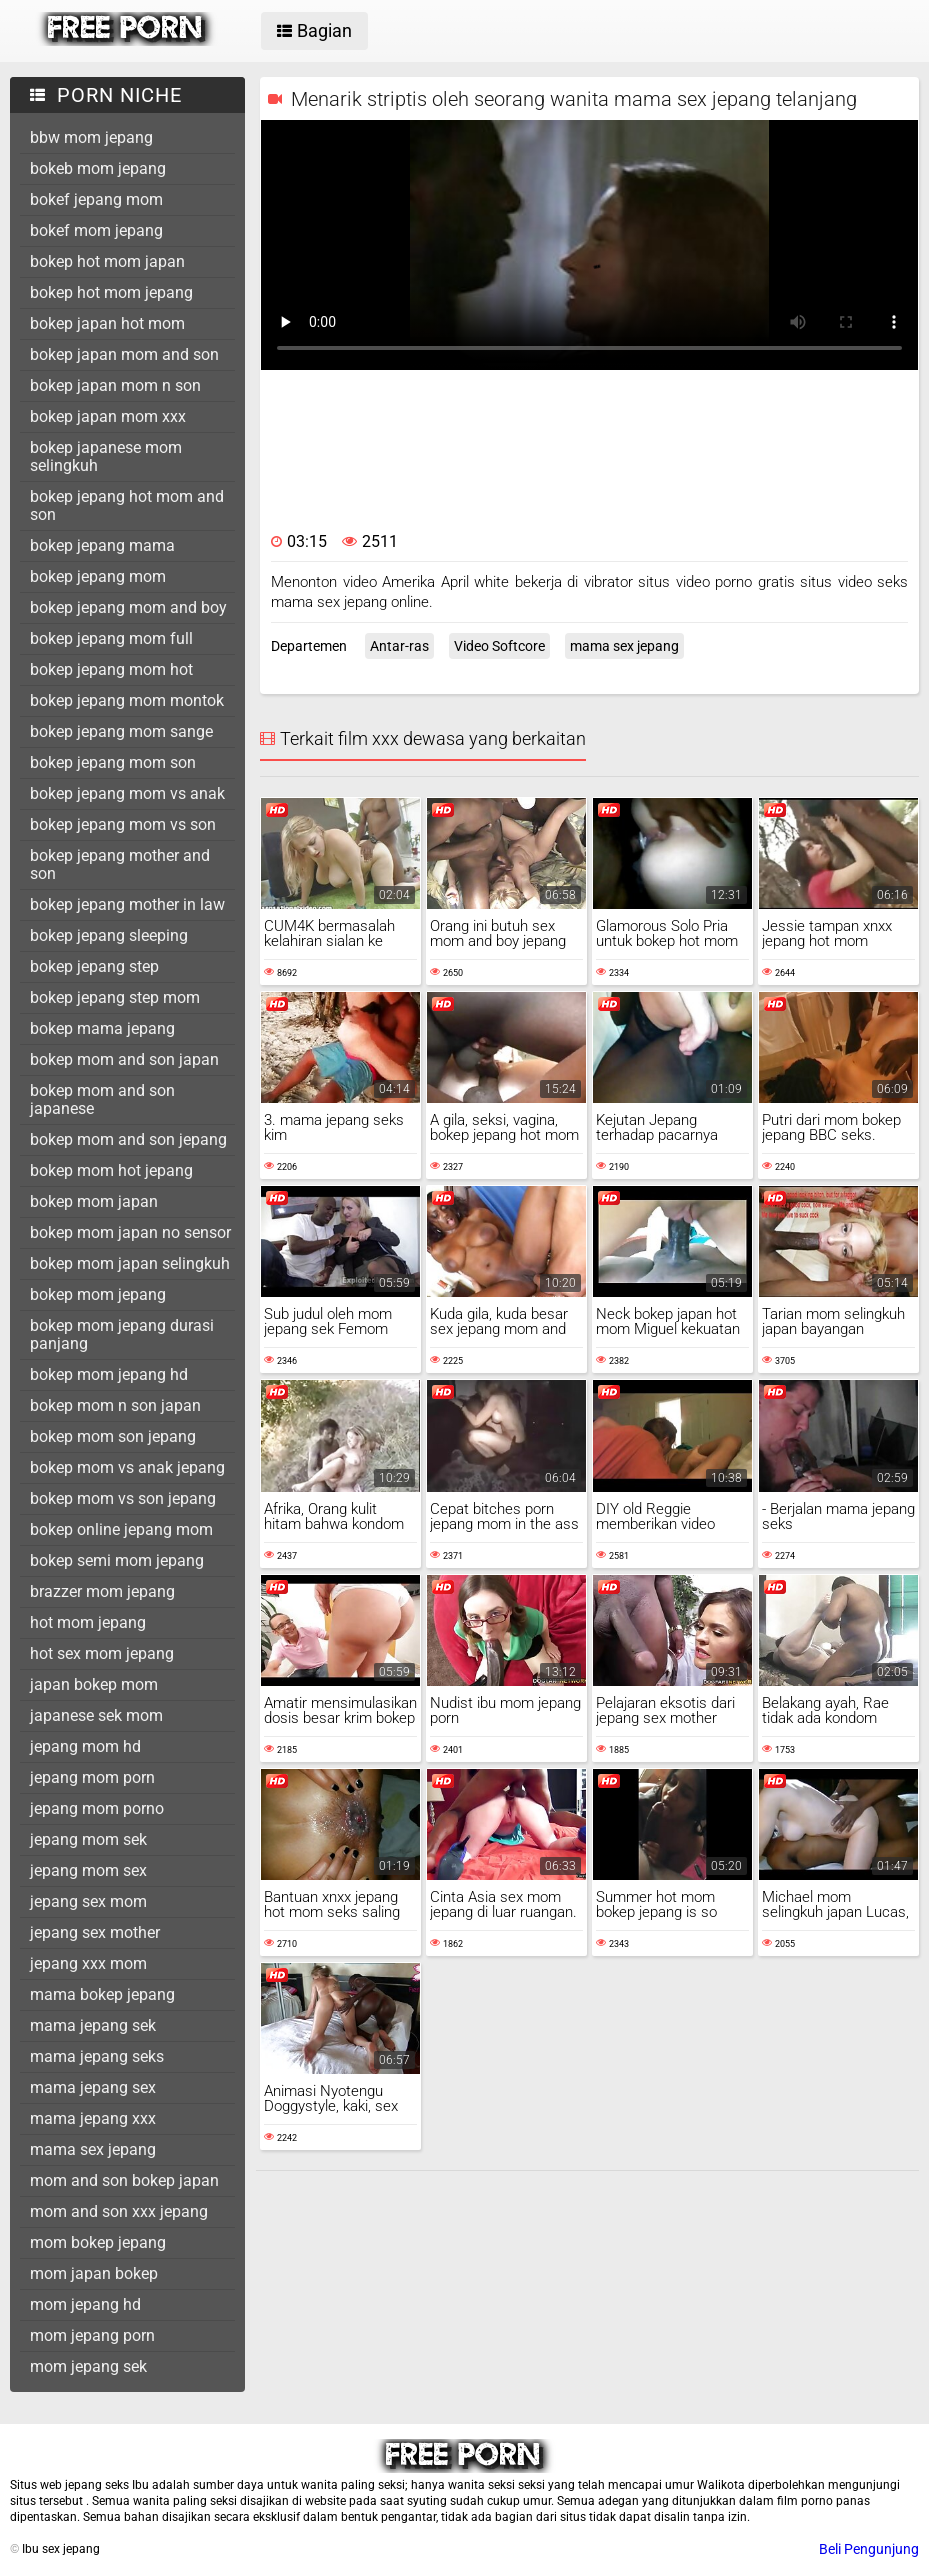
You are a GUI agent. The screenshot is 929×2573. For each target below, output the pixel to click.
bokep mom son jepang (113, 1436)
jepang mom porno (97, 1808)
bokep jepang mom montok (127, 700)
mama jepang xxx (93, 2118)
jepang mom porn (92, 1777)
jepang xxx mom (88, 1963)
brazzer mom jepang (102, 1591)
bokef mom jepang (96, 230)
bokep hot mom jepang (111, 292)
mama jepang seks (97, 2056)
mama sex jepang (93, 2149)
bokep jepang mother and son (120, 864)
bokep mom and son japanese (102, 1099)
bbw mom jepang (91, 137)
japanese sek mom (96, 1715)
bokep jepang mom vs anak (127, 793)
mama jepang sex (93, 2087)
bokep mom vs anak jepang (127, 1467)
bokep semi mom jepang (117, 1560)
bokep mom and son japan (124, 1059)
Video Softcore (499, 646)
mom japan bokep (94, 2273)
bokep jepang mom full (111, 638)
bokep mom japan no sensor (130, 1232)
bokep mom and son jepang (128, 1139)
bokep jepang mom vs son (123, 824)
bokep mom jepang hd (109, 1374)
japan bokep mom (94, 1684)
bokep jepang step (94, 966)
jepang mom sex (88, 1870)
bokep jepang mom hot (111, 669)
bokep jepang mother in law (127, 904)
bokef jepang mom (96, 199)
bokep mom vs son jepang (123, 1498)
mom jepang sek (88, 2366)
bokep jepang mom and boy (128, 607)
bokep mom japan (94, 1201)
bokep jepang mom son (113, 762)
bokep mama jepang (102, 1028)
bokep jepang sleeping (109, 935)
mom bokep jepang (98, 2242)
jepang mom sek (88, 1839)
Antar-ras (399, 646)
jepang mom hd (85, 1746)
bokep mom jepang (98, 1294)
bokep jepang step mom (115, 997)
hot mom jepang (88, 1622)
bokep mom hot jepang (111, 1170)
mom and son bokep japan (124, 2180)
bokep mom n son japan (115, 1405)
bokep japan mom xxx (108, 416)
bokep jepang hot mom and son (127, 505)
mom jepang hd (85, 2304)
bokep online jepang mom (121, 1529)
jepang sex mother (95, 1932)
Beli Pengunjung (869, 2549)
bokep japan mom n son (115, 385)
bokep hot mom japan (107, 261)
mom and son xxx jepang (119, 2211)
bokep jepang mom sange (121, 731)
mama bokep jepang (102, 1994)
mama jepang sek (93, 2025)
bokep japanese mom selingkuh (106, 456)
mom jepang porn (92, 2335)
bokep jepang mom (98, 576)
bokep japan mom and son (124, 354)
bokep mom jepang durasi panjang (122, 1334)
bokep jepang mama (102, 545)
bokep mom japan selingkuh (130, 1263)
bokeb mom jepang (98, 168)
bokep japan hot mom (107, 323)
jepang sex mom (88, 1901)
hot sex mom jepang (102, 1653)
